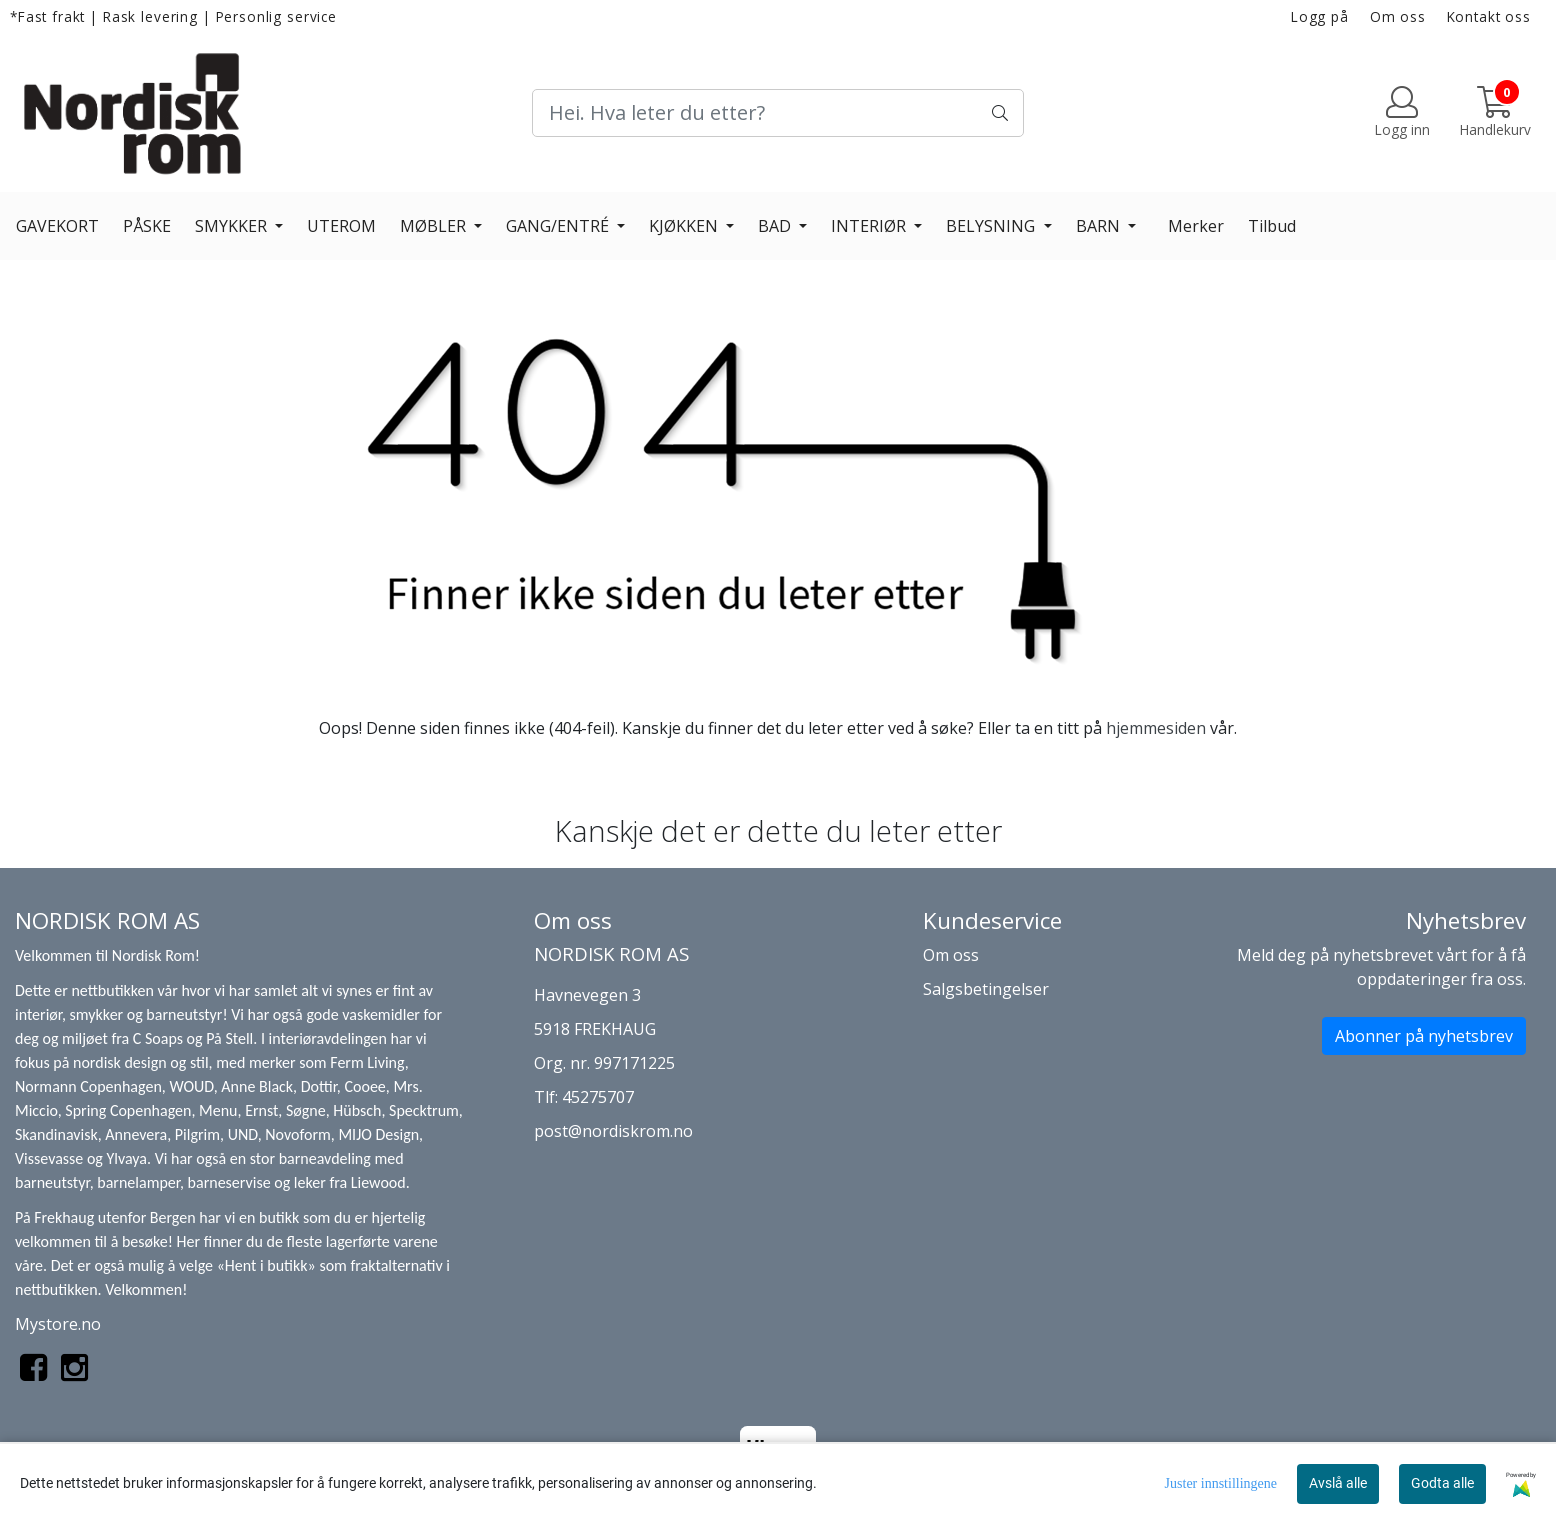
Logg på (1320, 16)
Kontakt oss (1489, 16)
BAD (776, 226)
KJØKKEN (685, 226)
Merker (1196, 226)
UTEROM (341, 226)
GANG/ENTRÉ (559, 226)
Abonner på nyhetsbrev (1424, 1036)
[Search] (778, 113)
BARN (1100, 226)
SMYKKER (233, 226)
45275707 (598, 1097)
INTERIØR (870, 226)
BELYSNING (992, 226)
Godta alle (1442, 1483)
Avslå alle (1338, 1483)
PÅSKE (147, 226)
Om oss (1398, 16)
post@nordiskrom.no (613, 1131)
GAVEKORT (57, 226)
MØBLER (435, 226)
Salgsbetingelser (986, 989)
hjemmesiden (1156, 728)
